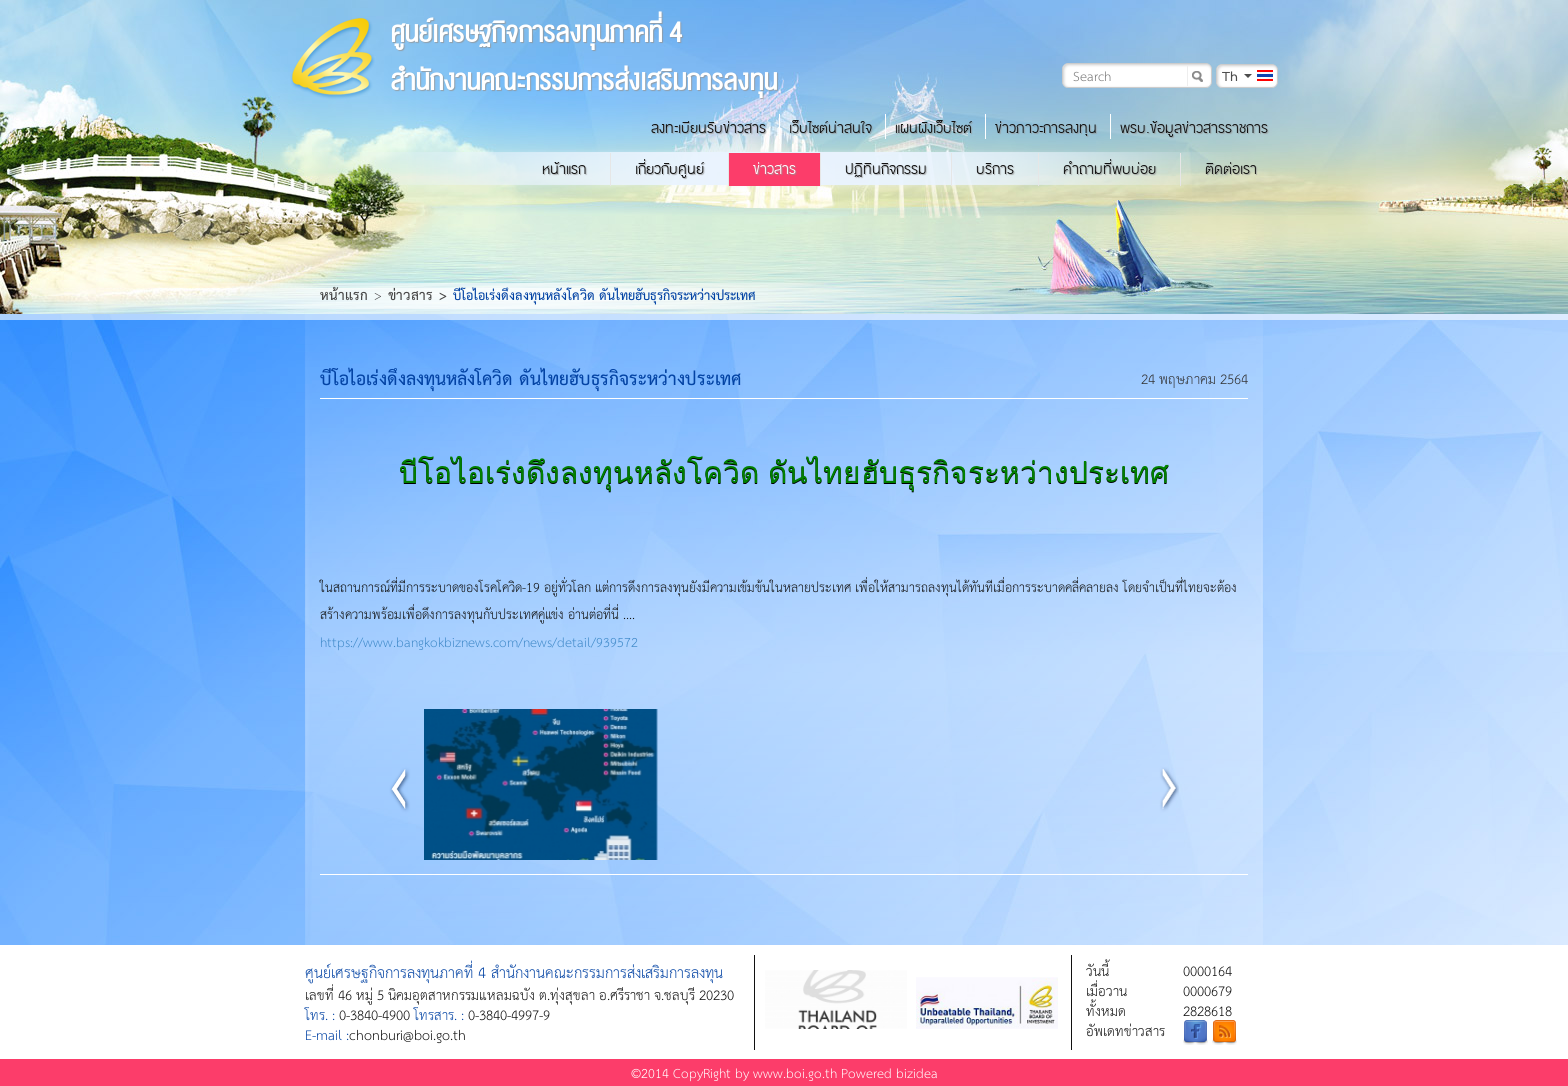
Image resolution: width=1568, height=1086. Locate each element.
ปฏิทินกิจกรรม (886, 169)
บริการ (995, 169)
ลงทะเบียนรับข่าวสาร (708, 128)
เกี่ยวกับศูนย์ (669, 169)
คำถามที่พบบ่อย (1109, 169)
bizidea (917, 1072)
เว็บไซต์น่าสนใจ (830, 128)
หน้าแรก (564, 169)
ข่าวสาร (774, 169)
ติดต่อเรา (1231, 169)
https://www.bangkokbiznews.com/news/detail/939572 (479, 641)
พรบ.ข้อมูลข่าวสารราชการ (1194, 128)
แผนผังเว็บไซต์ (933, 128)
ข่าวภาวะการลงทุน (1046, 128)
